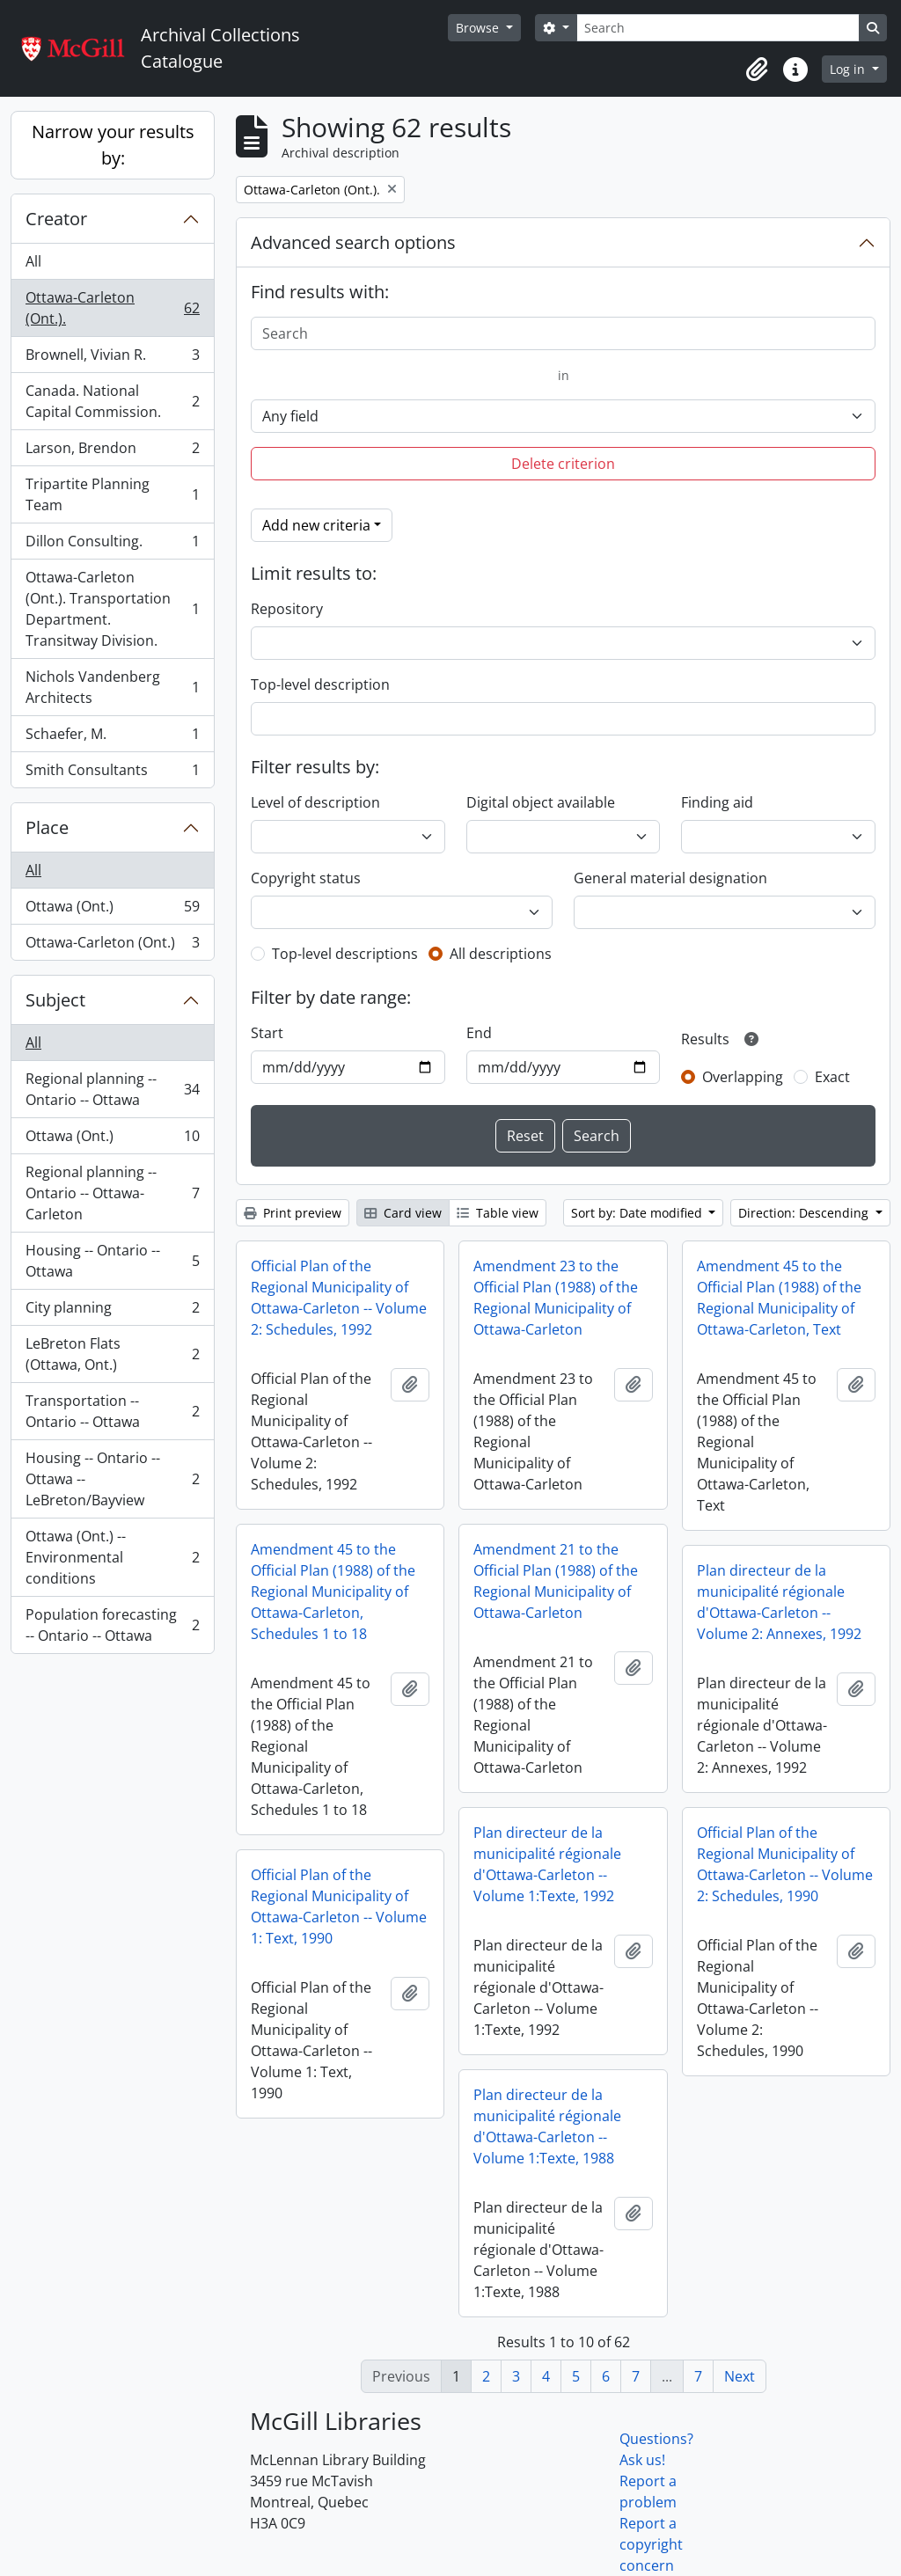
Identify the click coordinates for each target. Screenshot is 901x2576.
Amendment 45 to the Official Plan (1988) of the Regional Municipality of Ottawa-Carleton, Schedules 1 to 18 (333, 1591)
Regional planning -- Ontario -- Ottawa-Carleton (112, 1193)
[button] (756, 69)
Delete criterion (563, 463)
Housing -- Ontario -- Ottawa (112, 1260)
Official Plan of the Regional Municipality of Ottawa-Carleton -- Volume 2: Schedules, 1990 (785, 1864)
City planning (112, 1311)
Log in (849, 69)
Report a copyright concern (651, 2544)
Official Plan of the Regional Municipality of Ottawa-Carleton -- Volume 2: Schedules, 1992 (339, 1297)
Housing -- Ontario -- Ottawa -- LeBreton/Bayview (112, 1479)
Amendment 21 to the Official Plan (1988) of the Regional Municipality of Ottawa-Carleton (555, 1581)
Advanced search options (353, 242)
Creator (56, 219)
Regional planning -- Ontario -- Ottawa (112, 1089)
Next (739, 2376)
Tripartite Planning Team (112, 494)
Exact (832, 1077)
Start (267, 1033)
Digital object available (540, 802)
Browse (479, 27)
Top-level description (320, 684)
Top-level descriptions (345, 953)
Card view (403, 1212)
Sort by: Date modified (638, 1212)
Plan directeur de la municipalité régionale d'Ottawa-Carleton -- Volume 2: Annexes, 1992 (779, 1602)
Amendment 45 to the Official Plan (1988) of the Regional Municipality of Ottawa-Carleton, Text (779, 1297)
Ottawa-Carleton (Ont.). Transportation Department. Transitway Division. (112, 608)
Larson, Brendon (112, 451)
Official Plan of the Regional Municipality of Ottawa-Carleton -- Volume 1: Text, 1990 (339, 1906)
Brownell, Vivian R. (112, 358)
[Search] (718, 27)
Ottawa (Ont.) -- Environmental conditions (112, 1557)
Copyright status (306, 878)
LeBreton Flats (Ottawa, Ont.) (112, 1354)
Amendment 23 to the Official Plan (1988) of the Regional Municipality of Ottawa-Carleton (555, 1297)
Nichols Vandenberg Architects (112, 687)
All (33, 261)
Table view (497, 1212)
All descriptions (501, 953)
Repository (287, 608)
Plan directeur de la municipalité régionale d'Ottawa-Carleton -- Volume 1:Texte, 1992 (547, 1864)
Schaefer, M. (112, 737)
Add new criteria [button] (316, 525)
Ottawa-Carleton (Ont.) (112, 946)
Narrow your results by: (113, 145)
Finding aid (717, 802)
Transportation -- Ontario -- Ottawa (112, 1411)
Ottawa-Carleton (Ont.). (112, 308)
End (479, 1033)
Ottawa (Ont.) (112, 910)
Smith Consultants (112, 773)
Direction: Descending (805, 1212)
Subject (55, 1000)
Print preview (292, 1212)
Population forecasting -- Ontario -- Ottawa (112, 1625)
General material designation (670, 878)
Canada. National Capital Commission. (112, 401)
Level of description (315, 802)
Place (47, 827)
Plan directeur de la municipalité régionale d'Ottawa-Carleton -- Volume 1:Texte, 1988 (547, 2126)
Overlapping (742, 1077)
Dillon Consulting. (112, 545)
